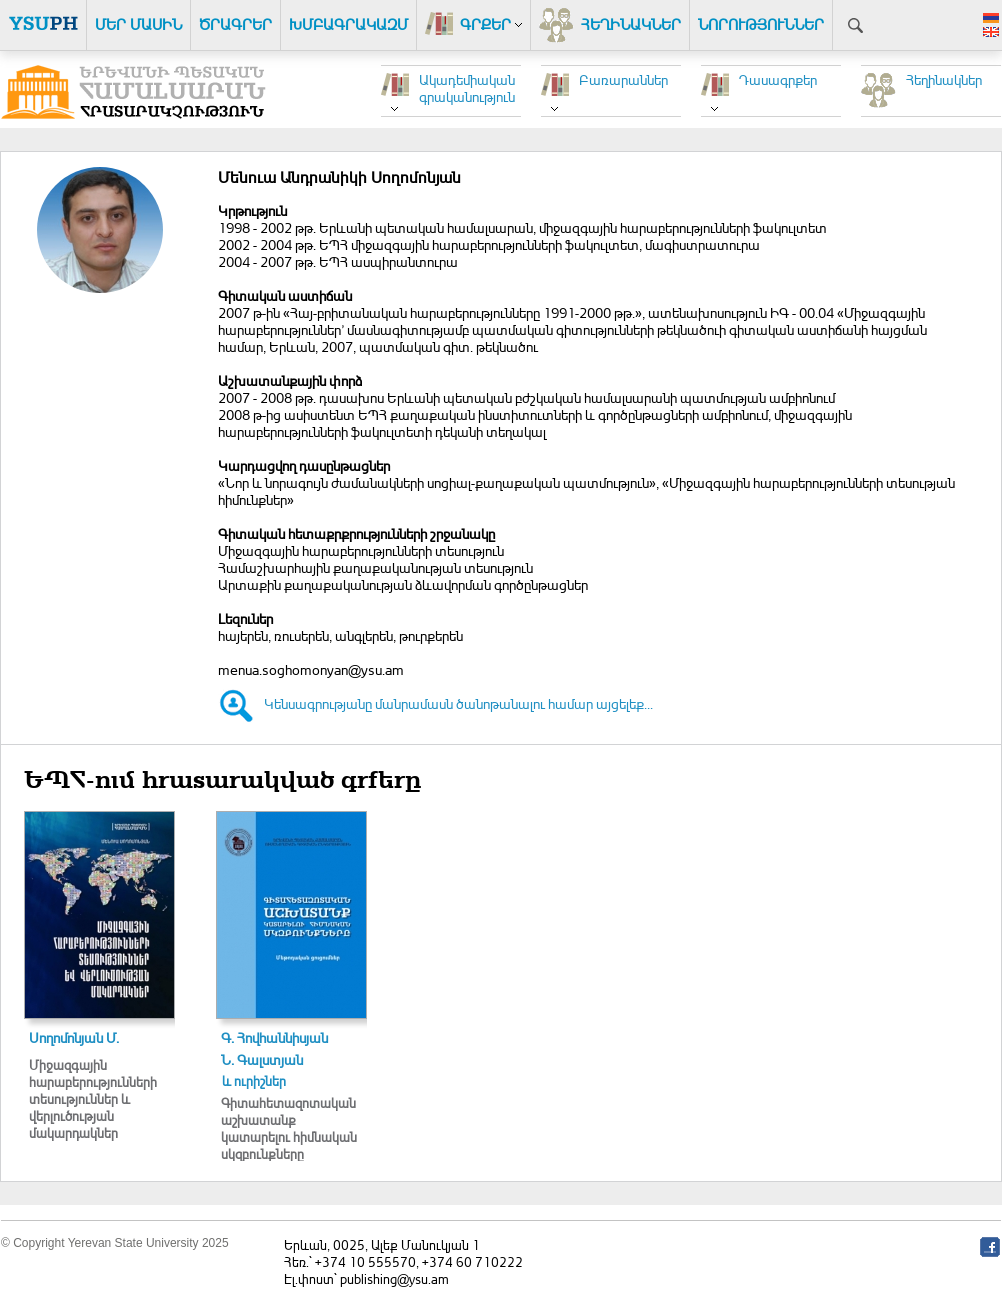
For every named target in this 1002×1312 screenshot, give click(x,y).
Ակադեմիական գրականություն (467, 88)
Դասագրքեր (778, 79)
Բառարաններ (623, 79)
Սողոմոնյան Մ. (74, 1037)
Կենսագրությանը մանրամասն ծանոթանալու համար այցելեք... (458, 703)
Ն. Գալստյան (262, 1059)
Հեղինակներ (944, 79)
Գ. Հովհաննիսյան (274, 1037)
